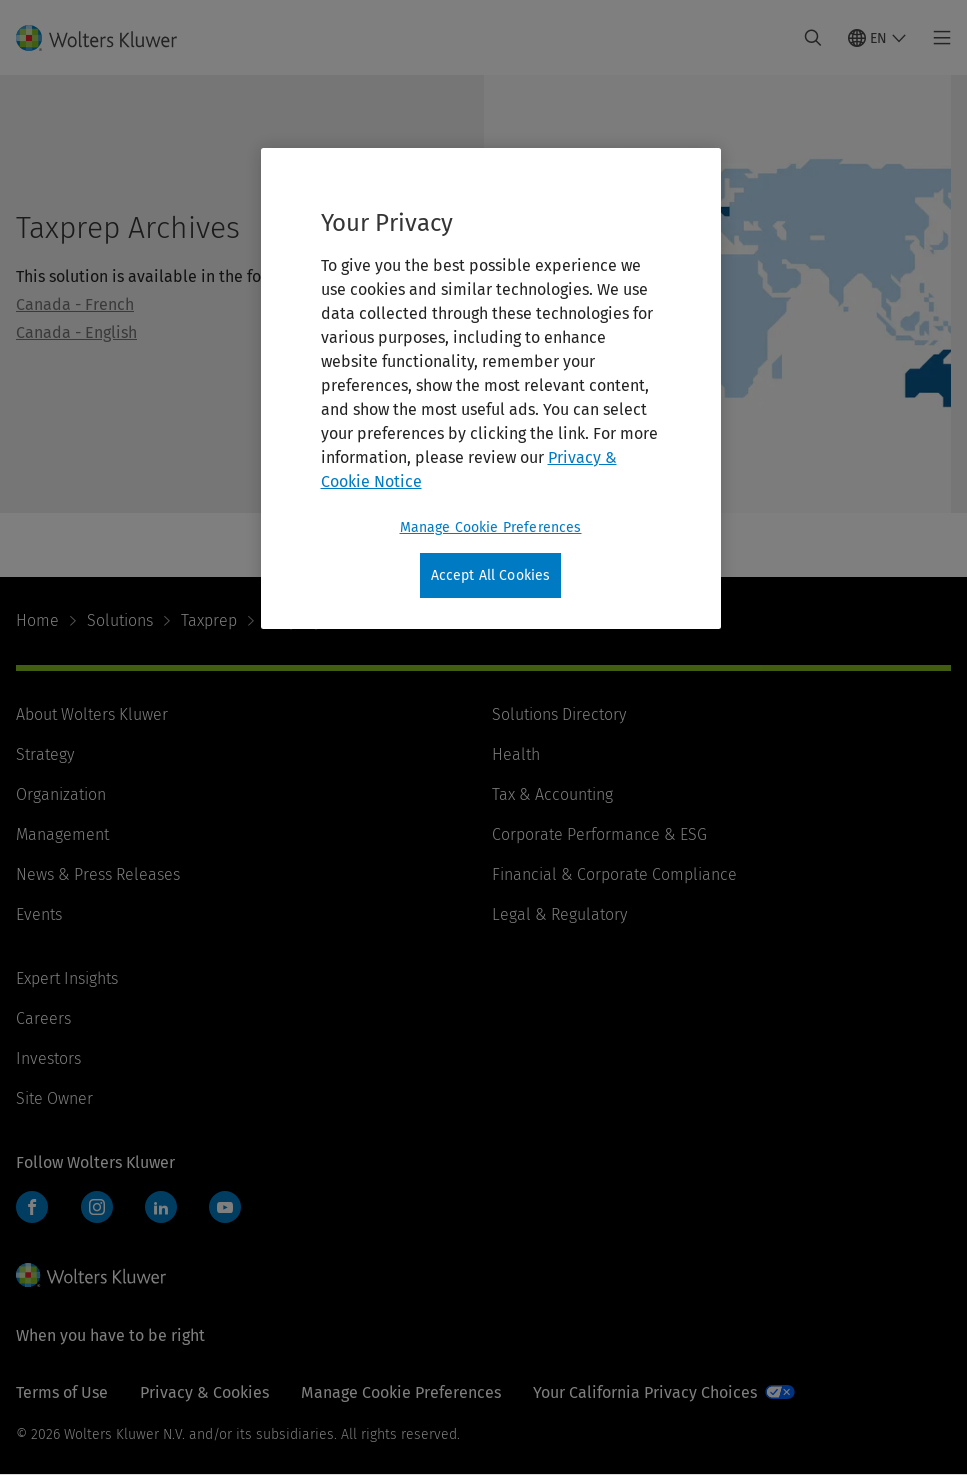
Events (39, 914)
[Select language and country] (877, 38)
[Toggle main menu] (936, 38)
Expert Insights (67, 978)
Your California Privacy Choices (645, 1392)
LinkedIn (161, 1207)
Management (62, 834)
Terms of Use (62, 1392)
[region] (491, 389)
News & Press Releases (98, 874)
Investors (48, 1058)
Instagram (97, 1207)
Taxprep (209, 620)
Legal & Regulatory (559, 914)
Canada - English (76, 332)
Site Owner (54, 1098)
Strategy (45, 754)
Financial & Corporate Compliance (614, 874)
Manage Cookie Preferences (401, 1392)
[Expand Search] (813, 38)
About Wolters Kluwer (92, 714)
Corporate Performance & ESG (599, 834)
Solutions (120, 620)
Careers (43, 1018)
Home (37, 620)
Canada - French (75, 304)
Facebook (32, 1207)
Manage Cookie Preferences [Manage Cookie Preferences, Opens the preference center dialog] (491, 527)
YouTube (225, 1207)
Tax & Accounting (552, 794)
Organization (61, 794)
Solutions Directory (559, 714)
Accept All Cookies (491, 575)
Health (516, 754)
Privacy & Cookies (204, 1392)
